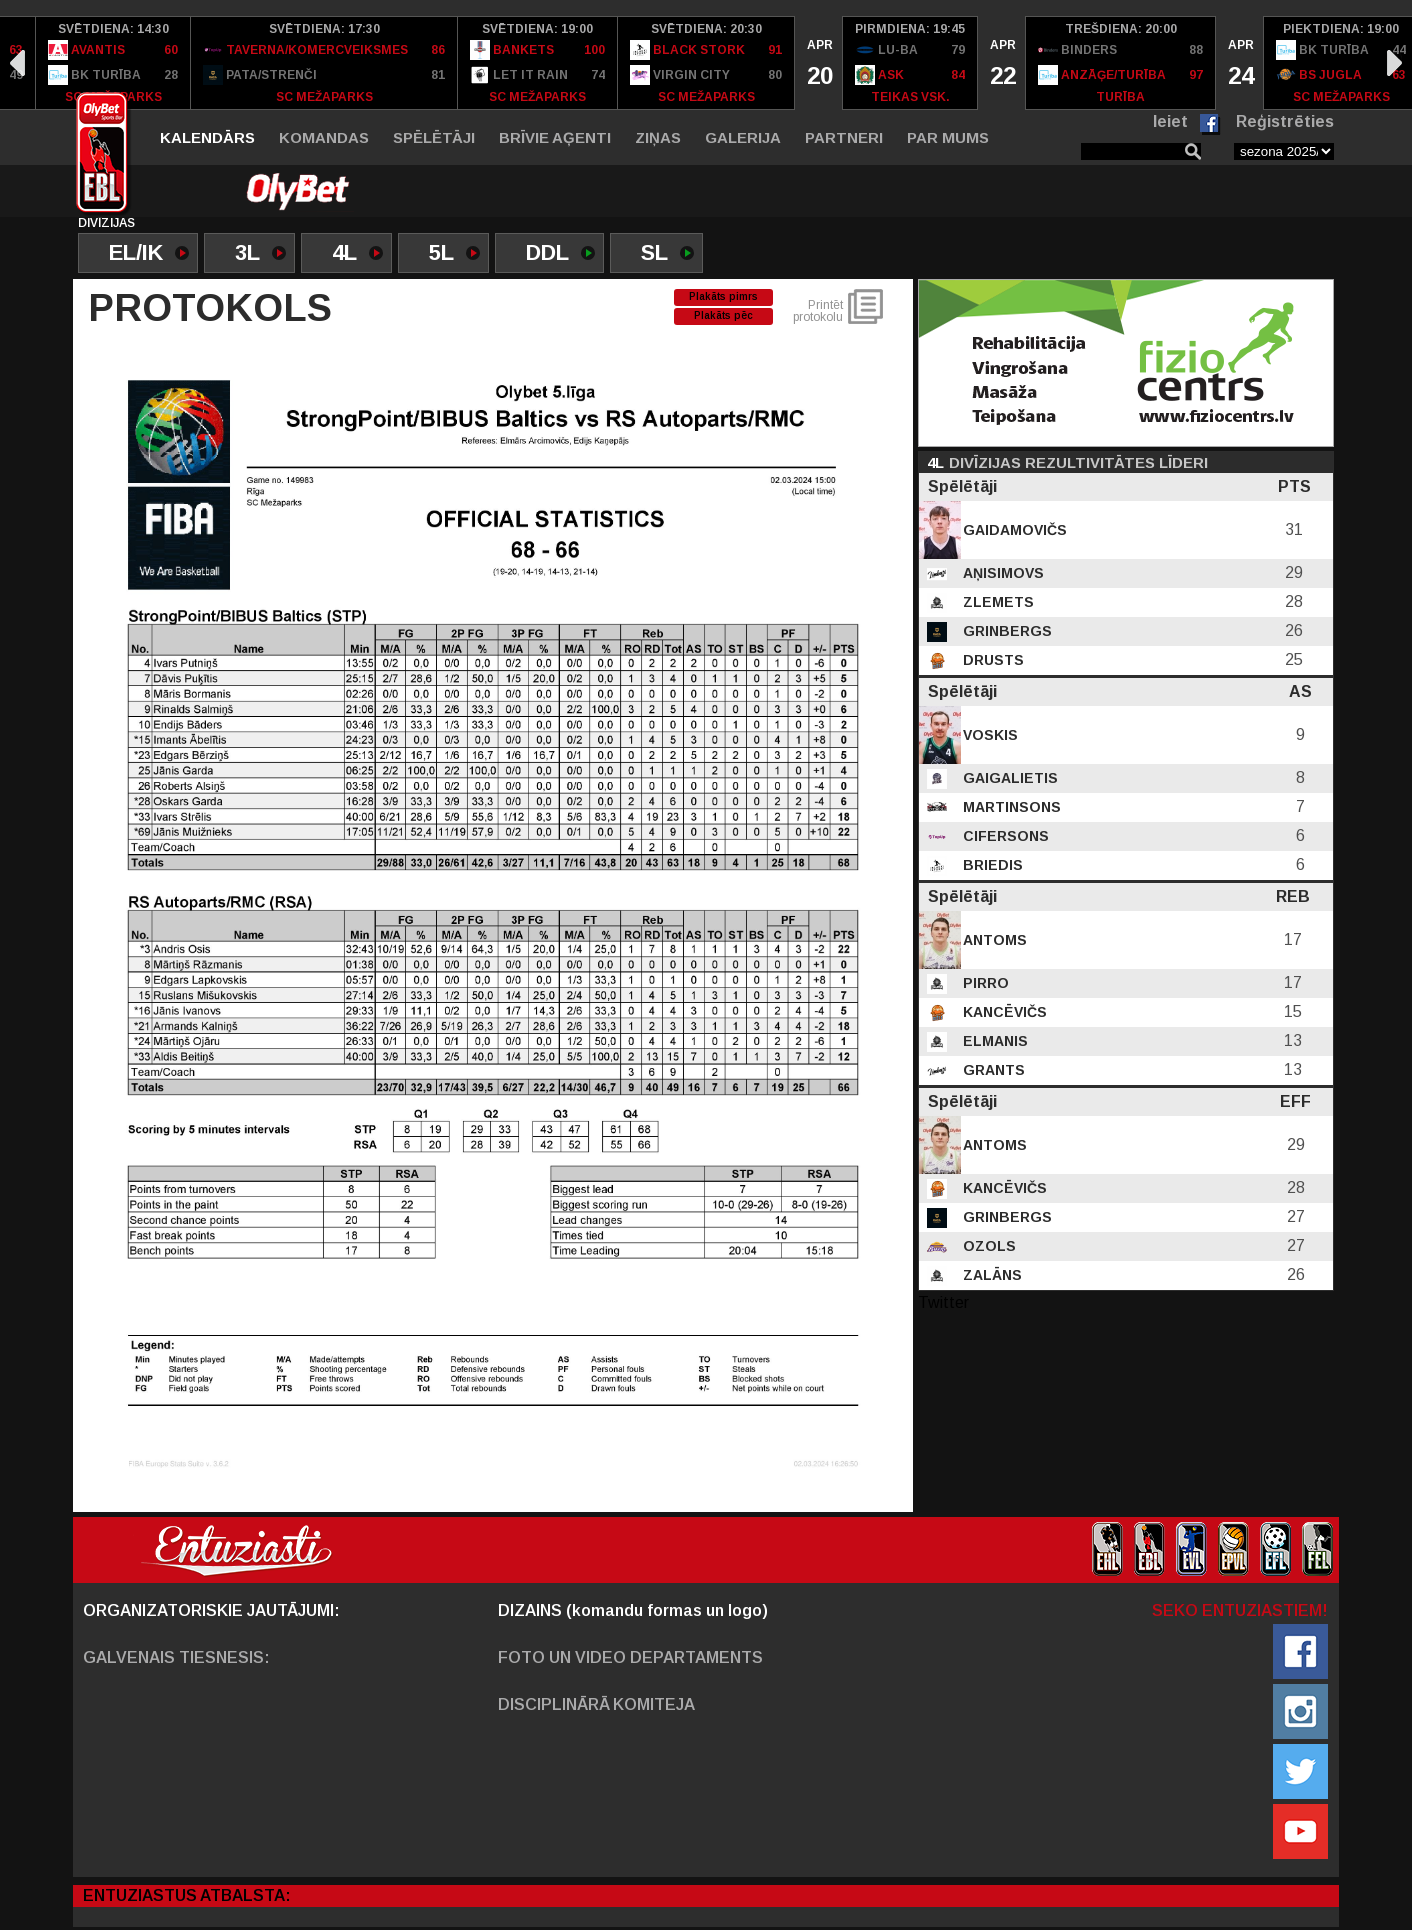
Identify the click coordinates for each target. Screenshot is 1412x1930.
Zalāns (990, 1275)
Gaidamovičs (1013, 530)
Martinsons (1010, 807)
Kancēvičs (1003, 1012)
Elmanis (993, 1041)
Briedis (991, 865)
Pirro (984, 983)
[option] (113, 63)
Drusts (991, 660)
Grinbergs (1005, 631)
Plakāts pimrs (723, 296)
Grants (992, 1070)
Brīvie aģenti (555, 137)
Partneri (844, 137)
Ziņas (658, 137)
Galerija (743, 137)
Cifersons (1004, 836)
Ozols (987, 1246)
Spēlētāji (434, 137)
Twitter (943, 1302)
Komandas (324, 137)
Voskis (988, 735)
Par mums (948, 137)
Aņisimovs (1001, 573)
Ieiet (1170, 121)
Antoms (993, 940)
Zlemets (996, 602)
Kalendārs (207, 137)
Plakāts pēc (723, 315)
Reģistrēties (1285, 121)
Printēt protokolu (818, 311)
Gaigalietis (1008, 778)
